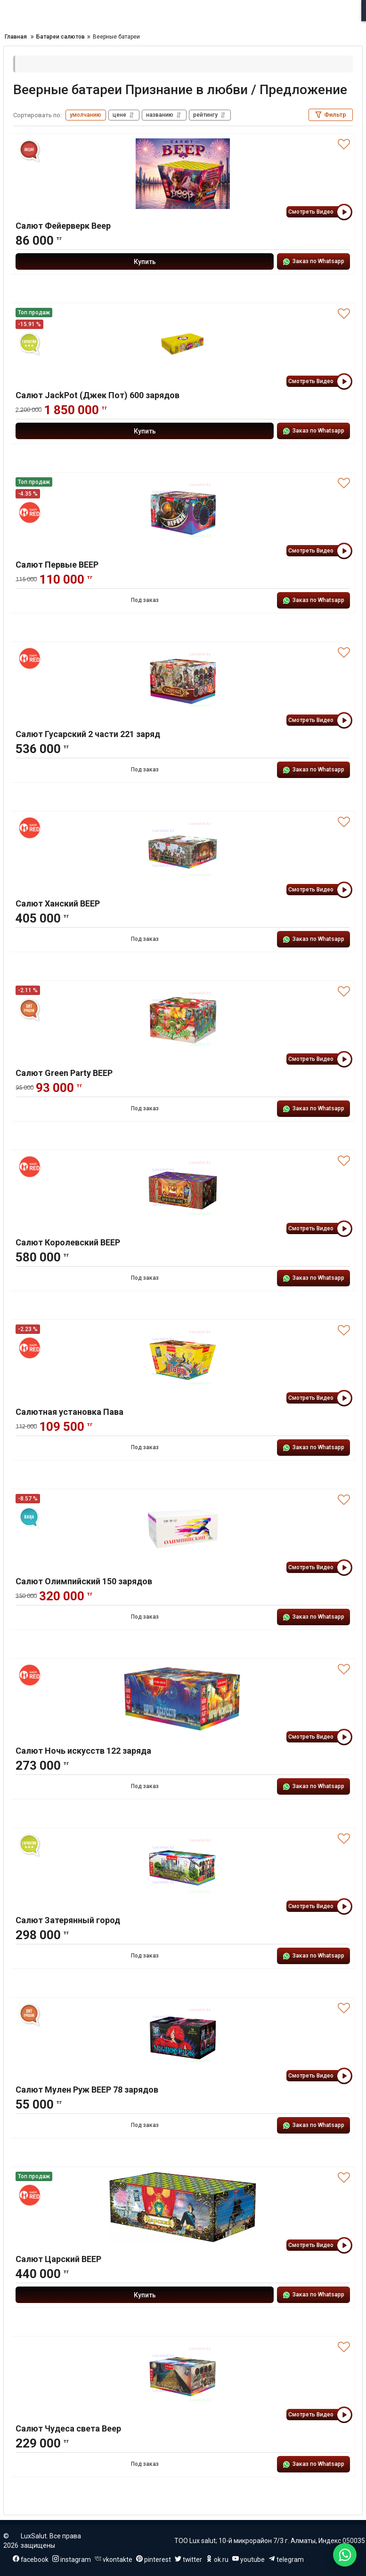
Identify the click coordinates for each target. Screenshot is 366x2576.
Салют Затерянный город (68, 1920)
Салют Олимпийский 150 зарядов (84, 1581)
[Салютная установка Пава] (183, 1359)
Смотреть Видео (319, 212)
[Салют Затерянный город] (183, 1868)
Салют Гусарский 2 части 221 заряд (88, 734)
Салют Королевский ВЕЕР (68, 1242)
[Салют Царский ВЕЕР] (183, 2207)
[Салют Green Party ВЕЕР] (183, 1021)
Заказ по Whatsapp (313, 261)
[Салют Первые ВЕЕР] (183, 512)
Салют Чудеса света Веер (68, 2428)
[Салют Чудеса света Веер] (183, 2376)
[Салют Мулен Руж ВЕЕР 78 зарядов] (183, 2037)
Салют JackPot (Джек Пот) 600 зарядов (97, 395)
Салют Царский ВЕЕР (58, 2259)
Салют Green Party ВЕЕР (64, 1073)
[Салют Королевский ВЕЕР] (183, 1190)
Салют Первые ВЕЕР (57, 565)
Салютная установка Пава (69, 1412)
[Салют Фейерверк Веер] (183, 173)
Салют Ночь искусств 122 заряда (83, 1751)
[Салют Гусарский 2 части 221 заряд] (183, 682)
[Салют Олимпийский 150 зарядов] (183, 1529)
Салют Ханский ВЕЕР (58, 903)
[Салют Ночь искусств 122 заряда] (183, 1698)
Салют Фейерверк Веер (63, 226)
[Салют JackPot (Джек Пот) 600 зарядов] (183, 343)
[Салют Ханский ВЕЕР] (183, 851)
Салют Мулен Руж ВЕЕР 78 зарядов (87, 2090)
